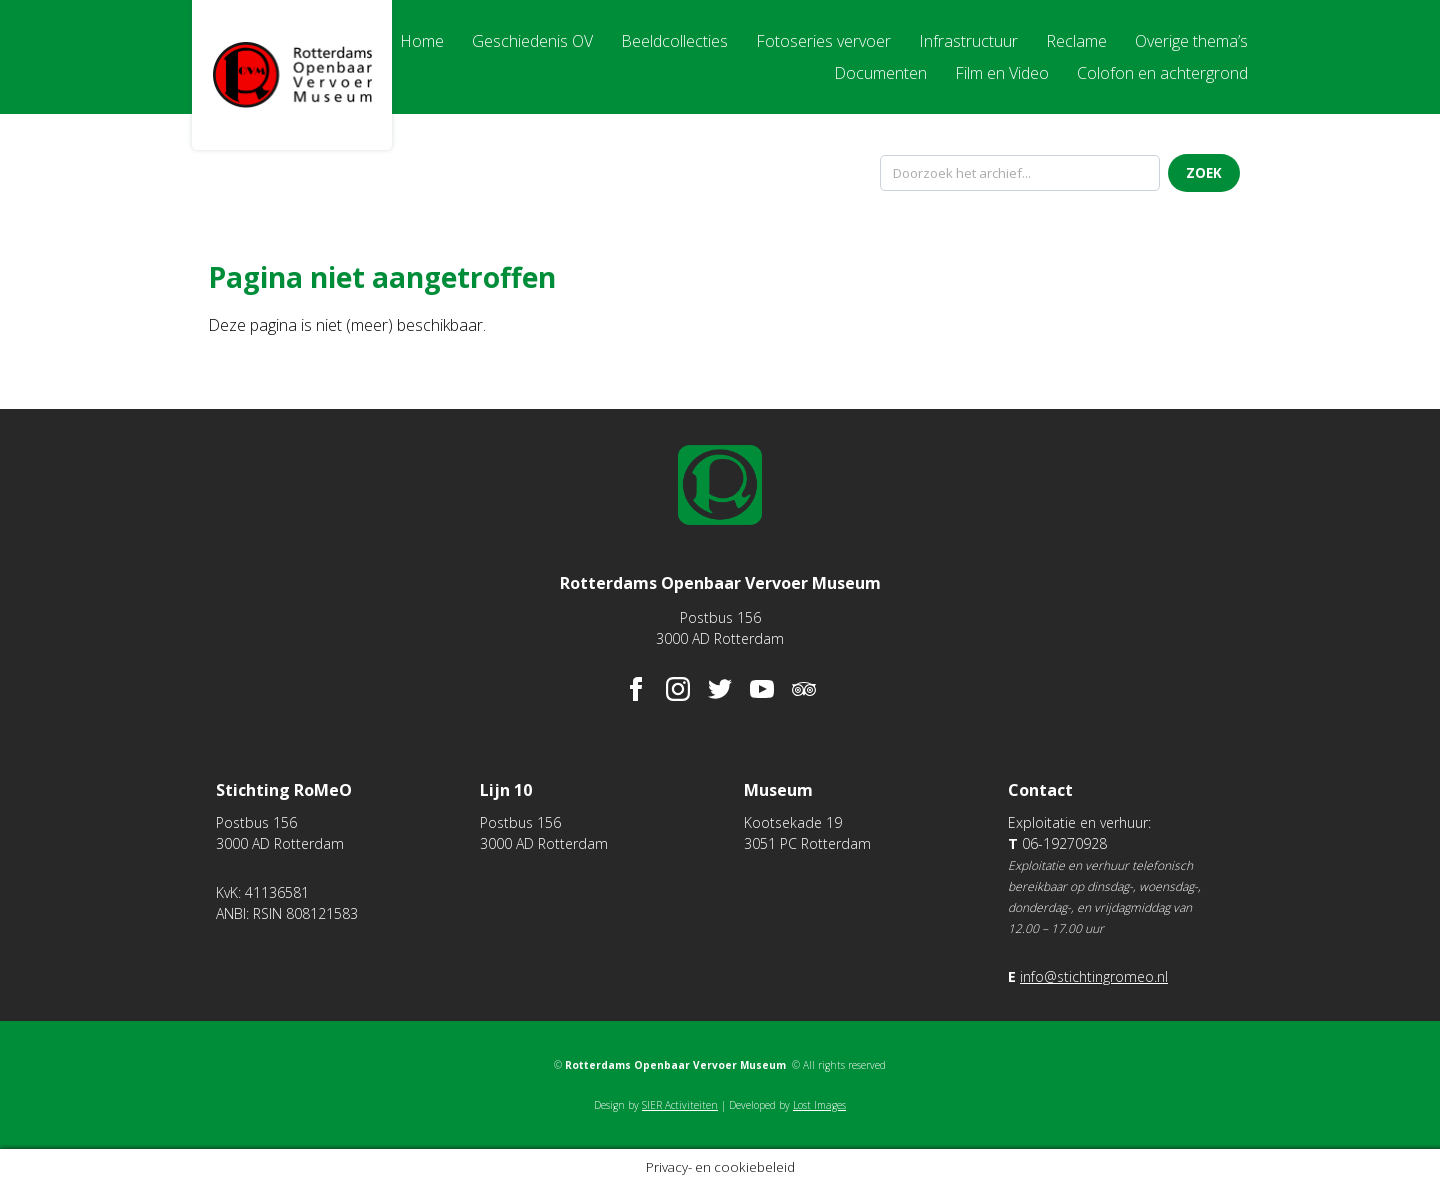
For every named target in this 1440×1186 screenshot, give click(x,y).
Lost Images (819, 1105)
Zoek (1204, 173)
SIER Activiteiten (680, 1105)
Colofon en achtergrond (1162, 73)
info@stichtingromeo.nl (1094, 976)
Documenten (880, 73)
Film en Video (1002, 73)
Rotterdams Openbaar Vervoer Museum (292, 75)
